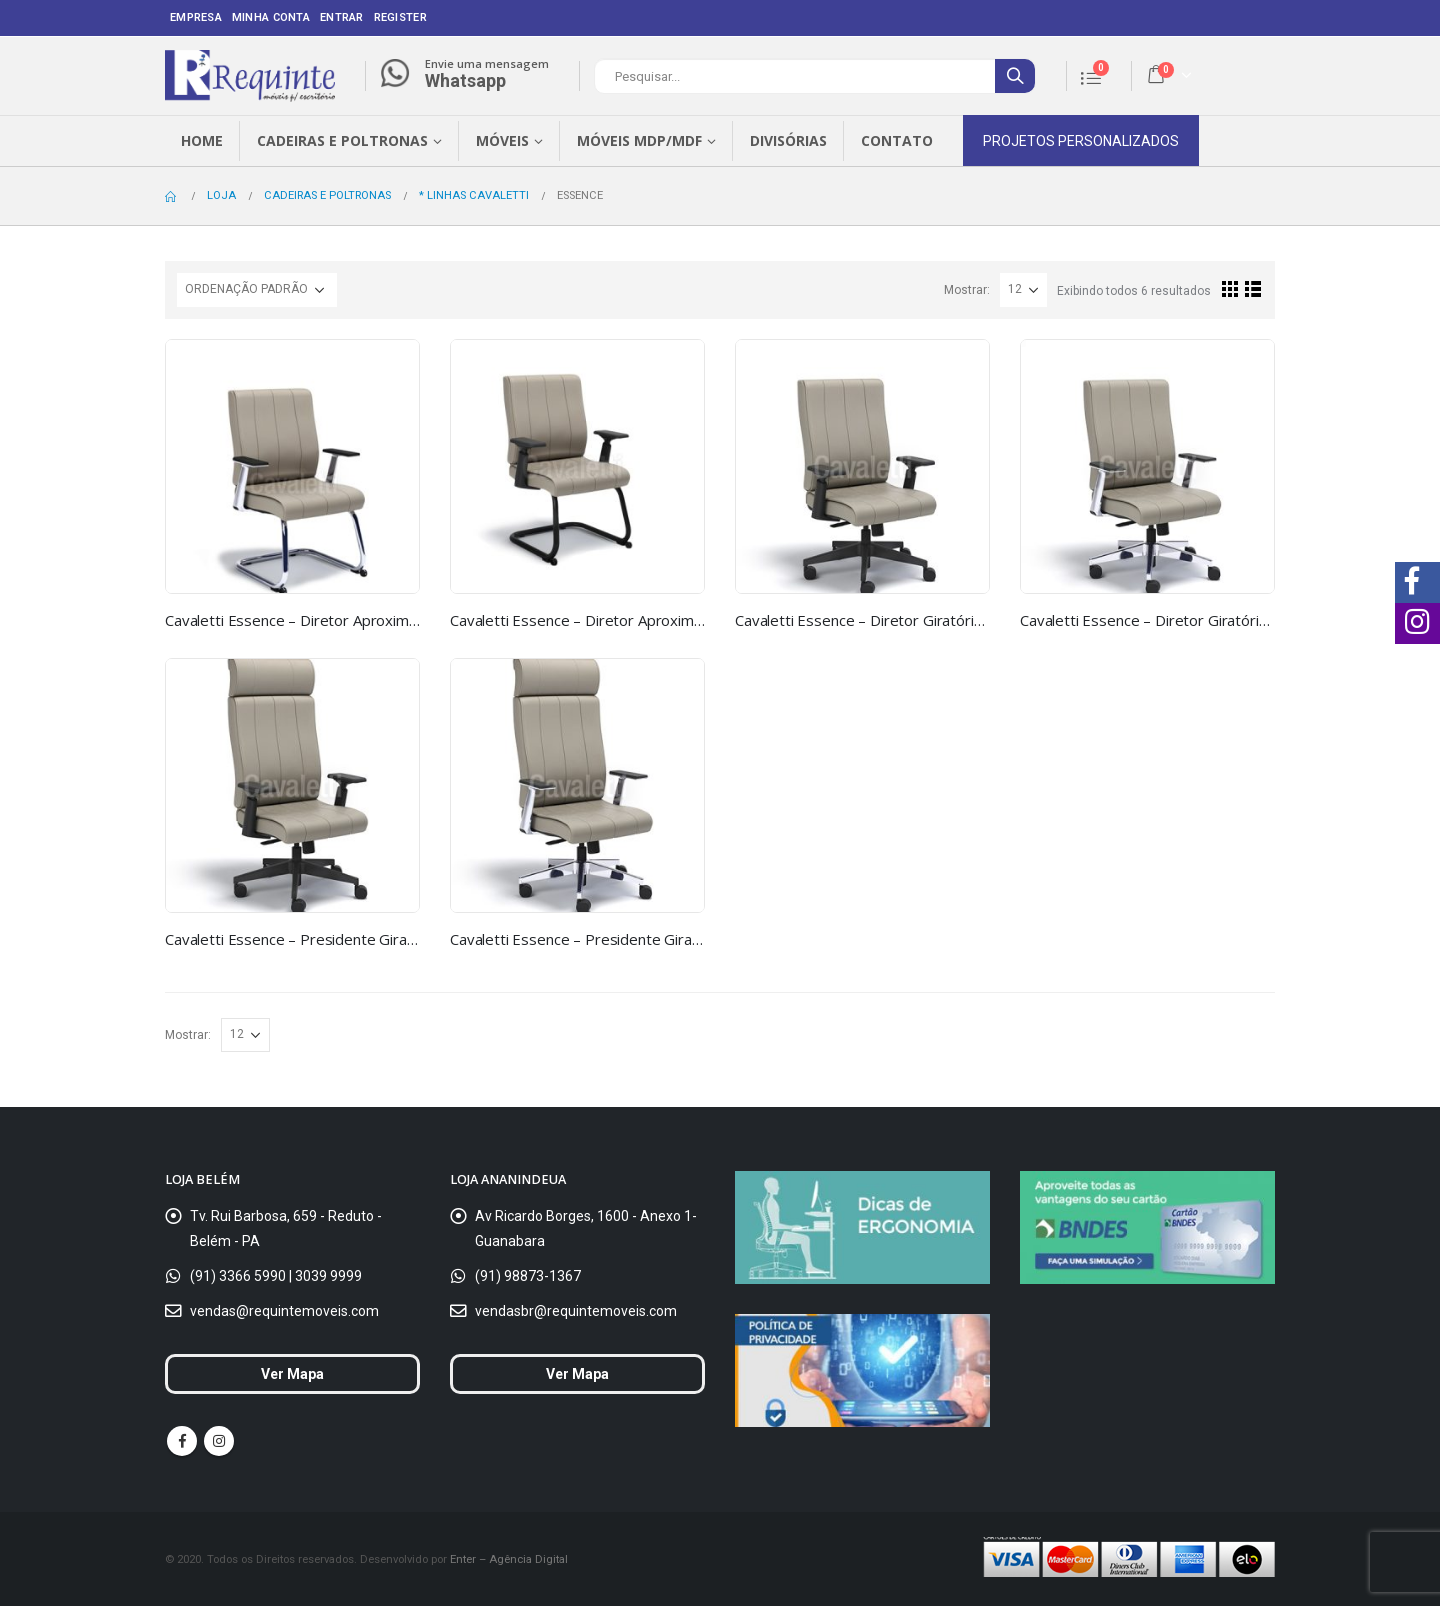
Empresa (196, 17)
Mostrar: (967, 290)
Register (400, 17)
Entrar (342, 17)
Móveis (502, 140)
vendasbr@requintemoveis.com (576, 1311)
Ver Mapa (292, 1374)
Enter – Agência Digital (509, 1559)
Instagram (219, 1441)
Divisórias (788, 140)
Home (202, 140)
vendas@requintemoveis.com (284, 1311)
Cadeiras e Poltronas (342, 140)
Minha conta (271, 17)
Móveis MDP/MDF (639, 140)
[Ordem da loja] (257, 290)
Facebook (182, 1441)
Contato (897, 140)
